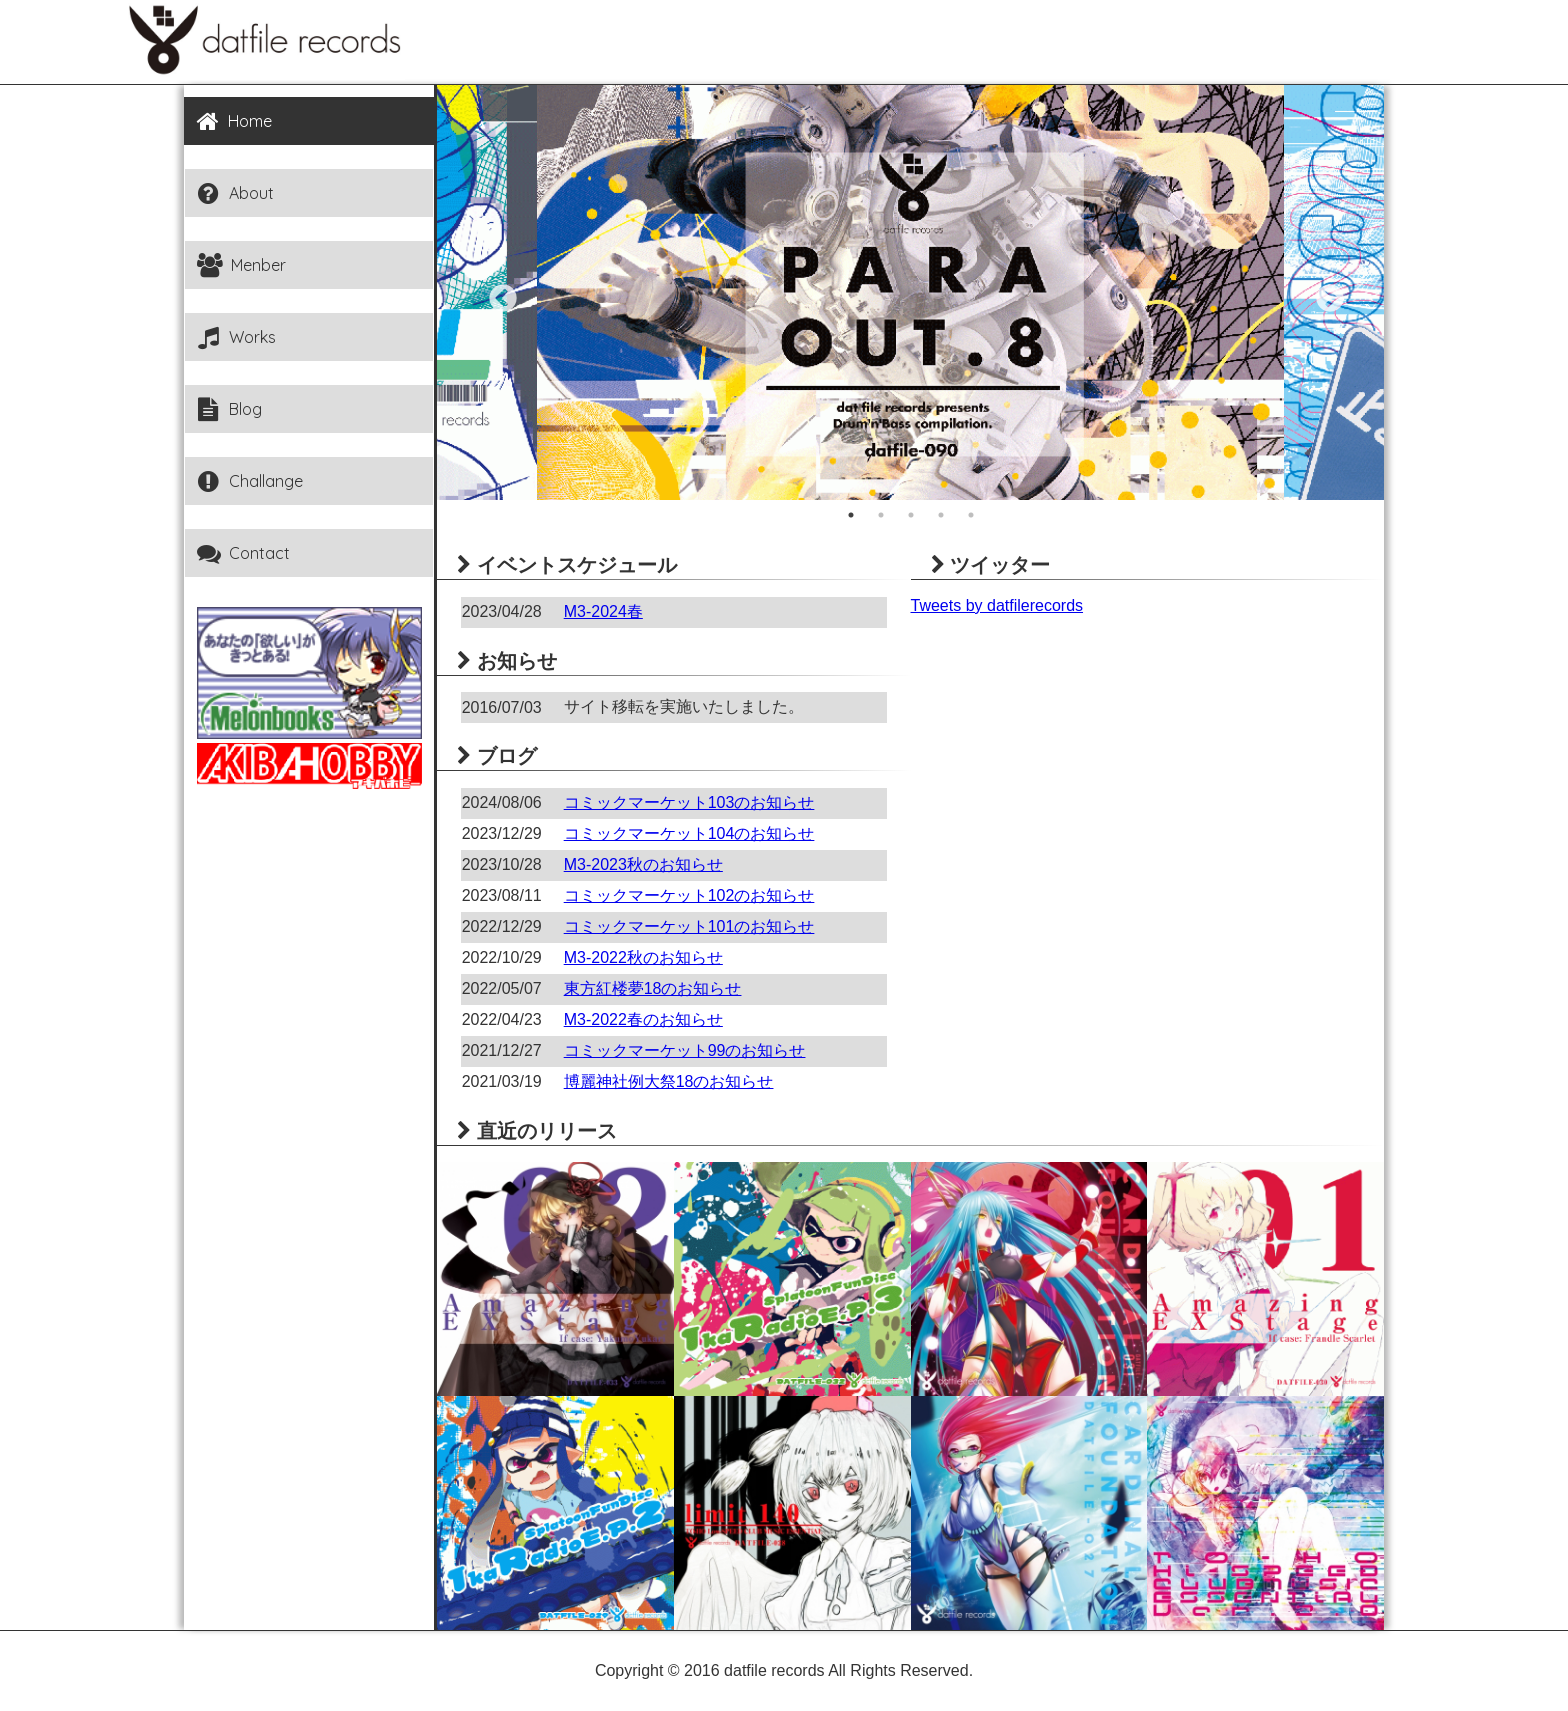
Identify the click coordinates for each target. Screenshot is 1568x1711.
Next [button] (1324, 293)
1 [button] (851, 515)
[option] (910, 292)
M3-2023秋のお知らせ (643, 864)
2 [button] (881, 515)
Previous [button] (497, 293)
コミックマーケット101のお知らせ (689, 926)
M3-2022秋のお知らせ (643, 957)
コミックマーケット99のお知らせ (685, 1050)
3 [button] (911, 515)
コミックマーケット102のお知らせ (689, 895)
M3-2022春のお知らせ (643, 1019)
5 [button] (971, 515)
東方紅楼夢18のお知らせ (653, 988)
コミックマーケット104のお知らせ (689, 833)
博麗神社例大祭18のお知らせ (669, 1081)
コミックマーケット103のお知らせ (689, 802)
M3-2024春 (603, 611)
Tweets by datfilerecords (997, 605)
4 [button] (941, 515)
